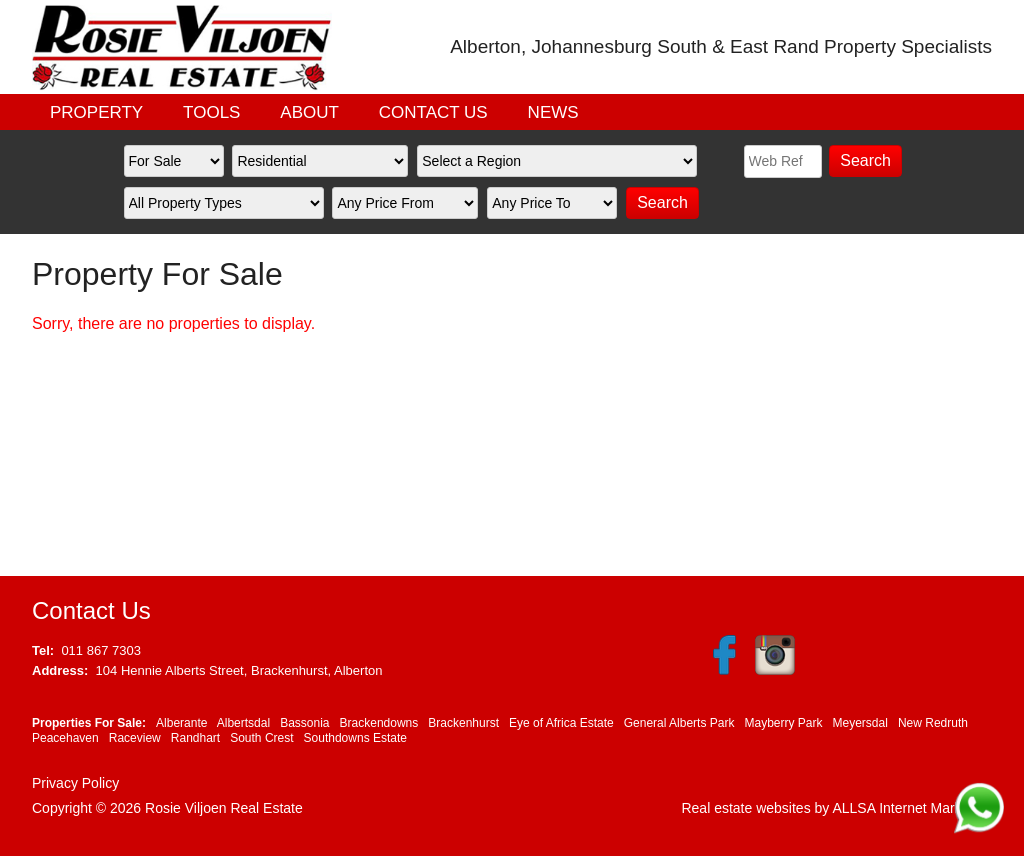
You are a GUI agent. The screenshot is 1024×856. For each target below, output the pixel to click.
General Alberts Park (679, 723)
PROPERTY (96, 112)
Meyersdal (860, 723)
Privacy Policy (75, 783)
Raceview (135, 738)
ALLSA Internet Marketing (912, 808)
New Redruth (933, 723)
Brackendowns (379, 723)
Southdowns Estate (355, 738)
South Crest (261, 738)
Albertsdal (243, 723)
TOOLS (211, 112)
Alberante (181, 723)
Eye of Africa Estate (561, 723)
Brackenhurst (463, 723)
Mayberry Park (783, 723)
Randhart (195, 738)
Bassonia (304, 723)
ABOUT (309, 112)
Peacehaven (65, 738)
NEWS (553, 112)
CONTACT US (433, 112)
